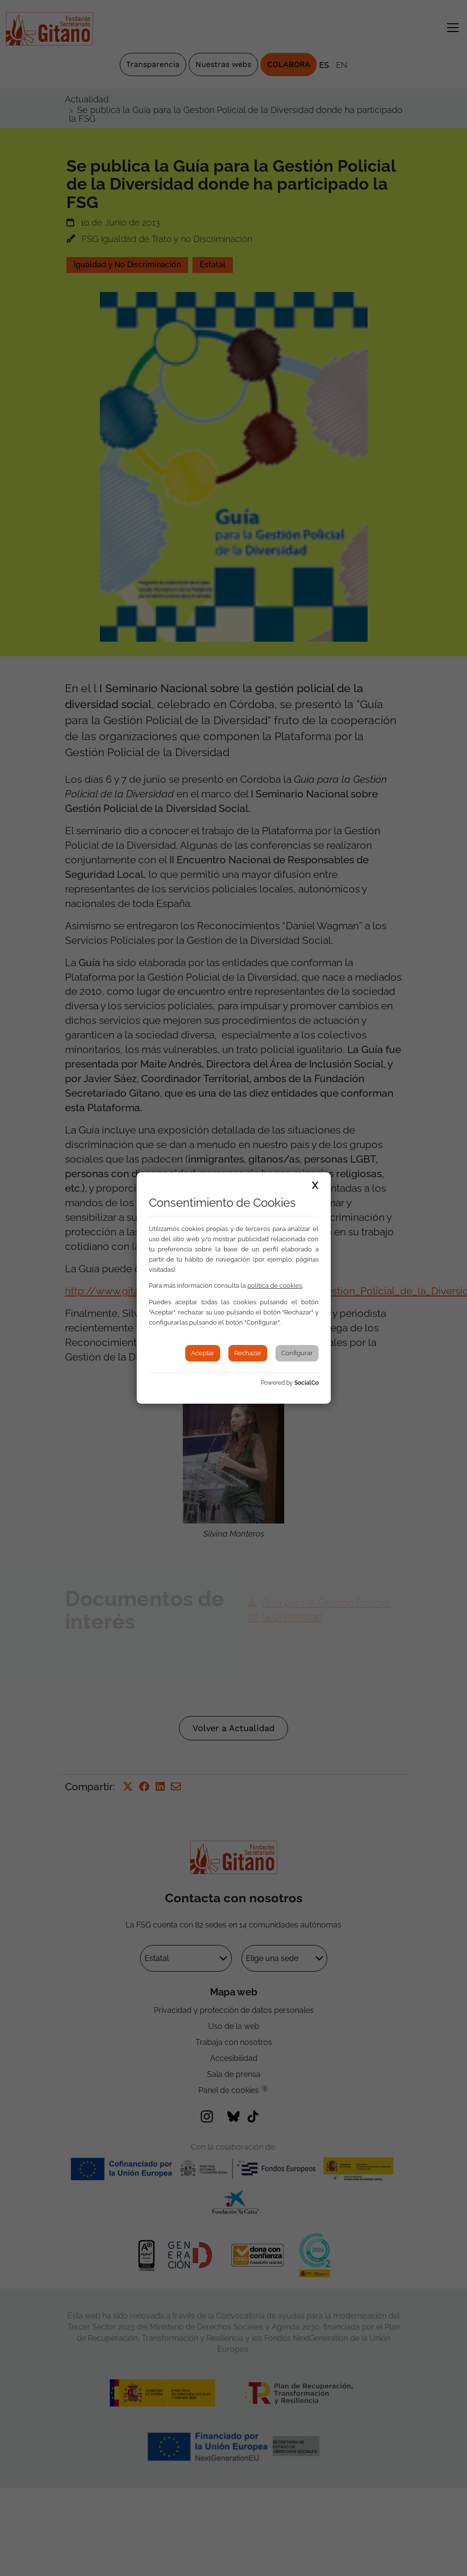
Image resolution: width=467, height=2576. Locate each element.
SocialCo (306, 1382)
